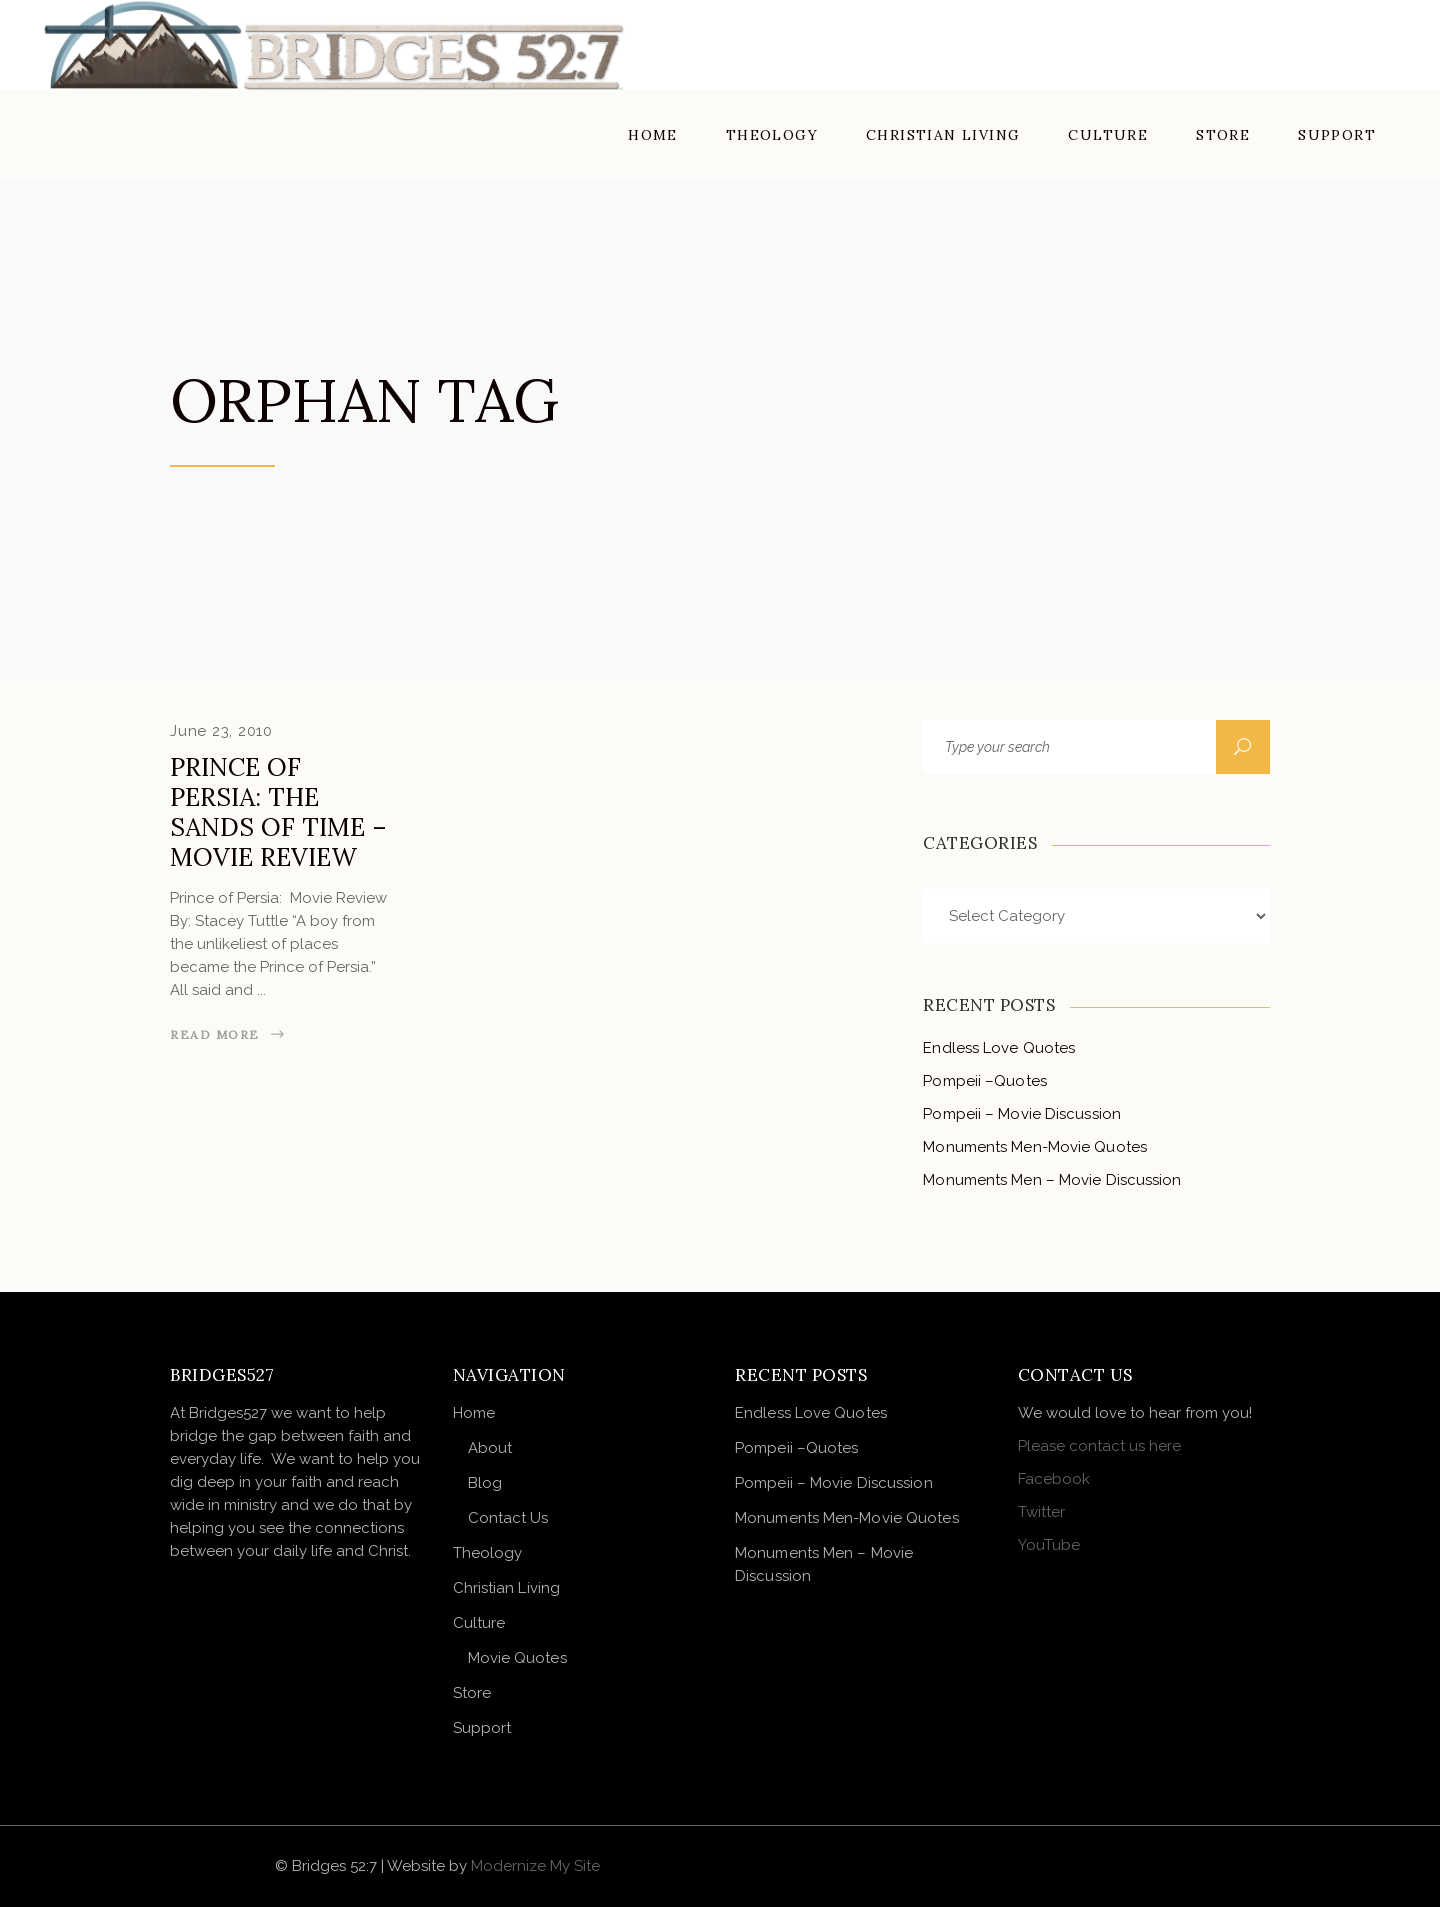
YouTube (1049, 1545)
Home (474, 1413)
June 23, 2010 (221, 731)
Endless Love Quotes (999, 1048)
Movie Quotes (517, 1658)
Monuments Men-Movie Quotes (1035, 1147)
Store (472, 1693)
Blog (485, 1483)
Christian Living (507, 1588)
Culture (479, 1623)
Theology (488, 1553)
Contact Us (508, 1518)
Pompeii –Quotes (985, 1081)
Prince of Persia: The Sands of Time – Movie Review (278, 812)
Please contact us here (1099, 1446)
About (490, 1448)
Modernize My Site (535, 1866)
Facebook (1054, 1479)
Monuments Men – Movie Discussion (1052, 1180)
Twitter (1041, 1512)
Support (482, 1728)
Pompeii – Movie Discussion (1022, 1114)
